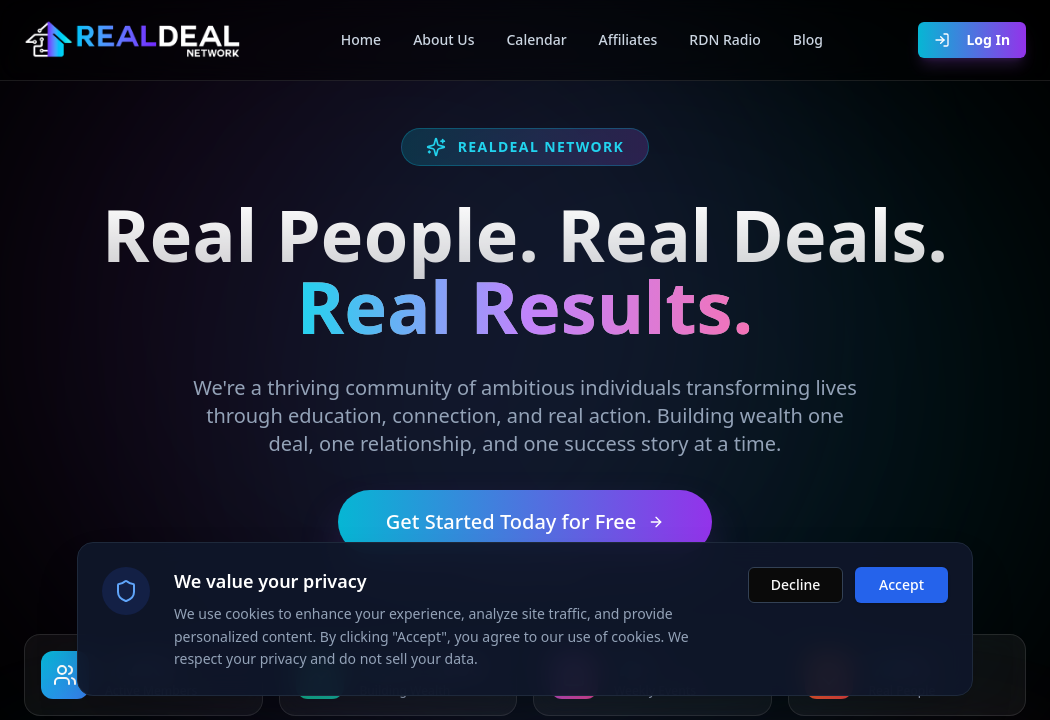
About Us (443, 39)
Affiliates (628, 39)
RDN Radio (724, 39)
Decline (796, 585)
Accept (901, 585)
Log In (972, 39)
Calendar (536, 39)
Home (361, 39)
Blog (808, 39)
